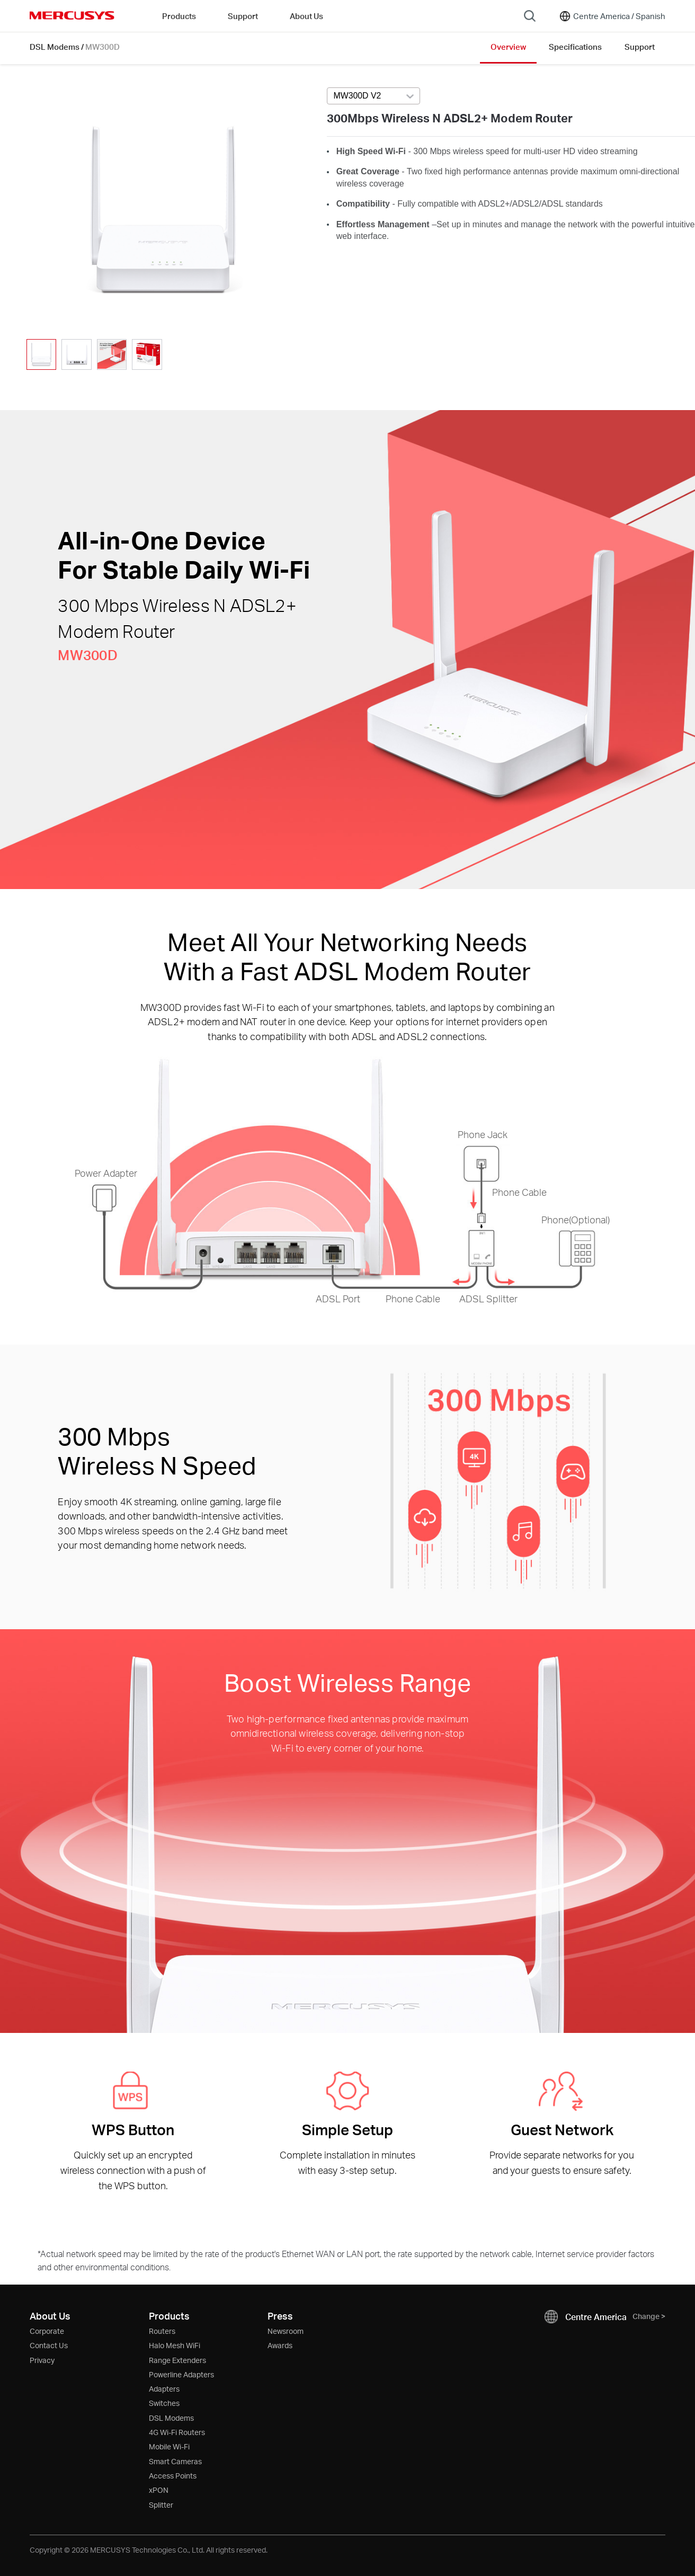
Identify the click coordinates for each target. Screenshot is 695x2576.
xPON (158, 2489)
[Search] (529, 16)
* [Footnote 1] (39, 2253)
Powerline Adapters (181, 2374)
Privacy (42, 2360)
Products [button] (179, 16)
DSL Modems (54, 46)
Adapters (164, 2388)
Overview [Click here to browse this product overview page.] (508, 46)
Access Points (173, 2475)
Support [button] (243, 16)
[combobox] (373, 96)
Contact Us (49, 2345)
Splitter (161, 2504)
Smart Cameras (175, 2461)
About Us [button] (306, 16)
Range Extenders (177, 2360)
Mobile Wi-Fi (169, 2446)
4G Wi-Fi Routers (177, 2432)
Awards (280, 2345)
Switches (164, 2403)
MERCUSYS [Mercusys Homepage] (72, 15)
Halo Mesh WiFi (174, 2345)
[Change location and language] (611, 16)
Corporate (47, 2330)
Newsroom (286, 2330)
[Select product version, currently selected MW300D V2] (373, 95)
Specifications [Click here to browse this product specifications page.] (575, 46)
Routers (162, 2330)
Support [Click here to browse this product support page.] (640, 46)
